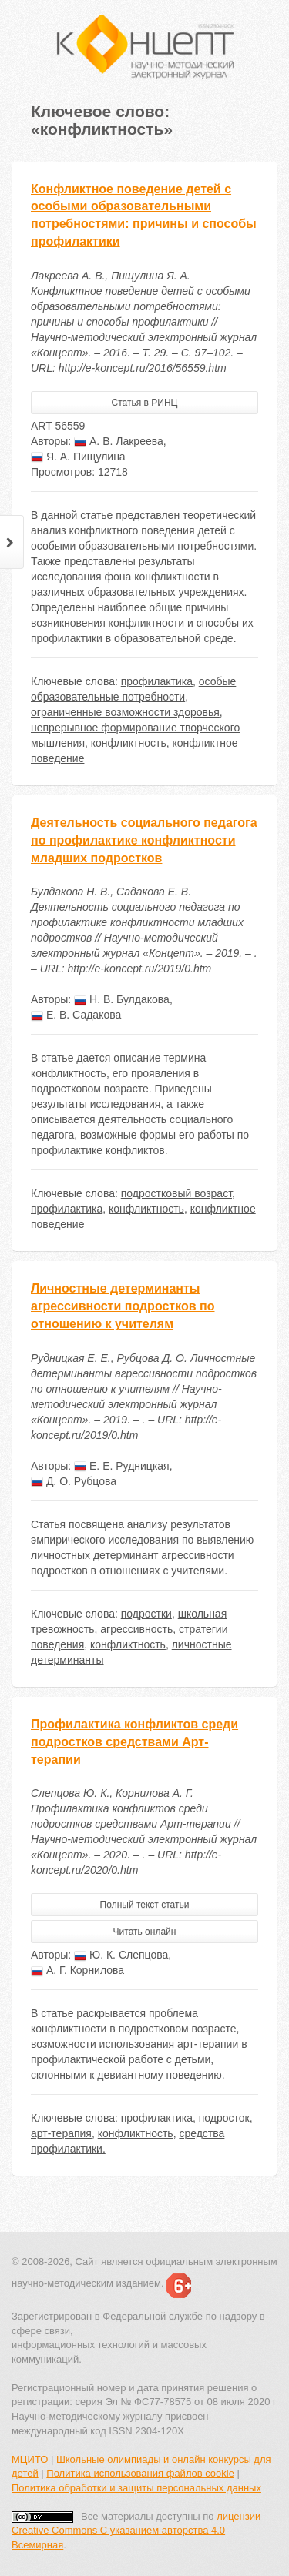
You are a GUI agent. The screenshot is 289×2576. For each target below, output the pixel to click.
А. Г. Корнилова (77, 1970)
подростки (146, 1613)
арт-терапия (61, 2133)
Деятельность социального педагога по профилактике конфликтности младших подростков (144, 840)
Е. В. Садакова (76, 1015)
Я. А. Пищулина (78, 456)
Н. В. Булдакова (122, 999)
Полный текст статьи (145, 1904)
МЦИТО (30, 2459)
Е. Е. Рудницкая (122, 1466)
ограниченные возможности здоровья (125, 712)
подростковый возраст (176, 1193)
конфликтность (128, 743)
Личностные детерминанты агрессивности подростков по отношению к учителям (122, 1306)
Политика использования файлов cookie (140, 2473)
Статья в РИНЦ (145, 402)
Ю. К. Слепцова (121, 1955)
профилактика (157, 681)
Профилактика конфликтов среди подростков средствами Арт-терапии (134, 1742)
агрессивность (136, 1629)
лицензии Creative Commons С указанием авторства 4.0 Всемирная (136, 2531)
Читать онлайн (144, 1931)
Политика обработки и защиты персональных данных (136, 2488)
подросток (224, 2118)
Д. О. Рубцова (73, 1481)
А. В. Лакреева (118, 441)
